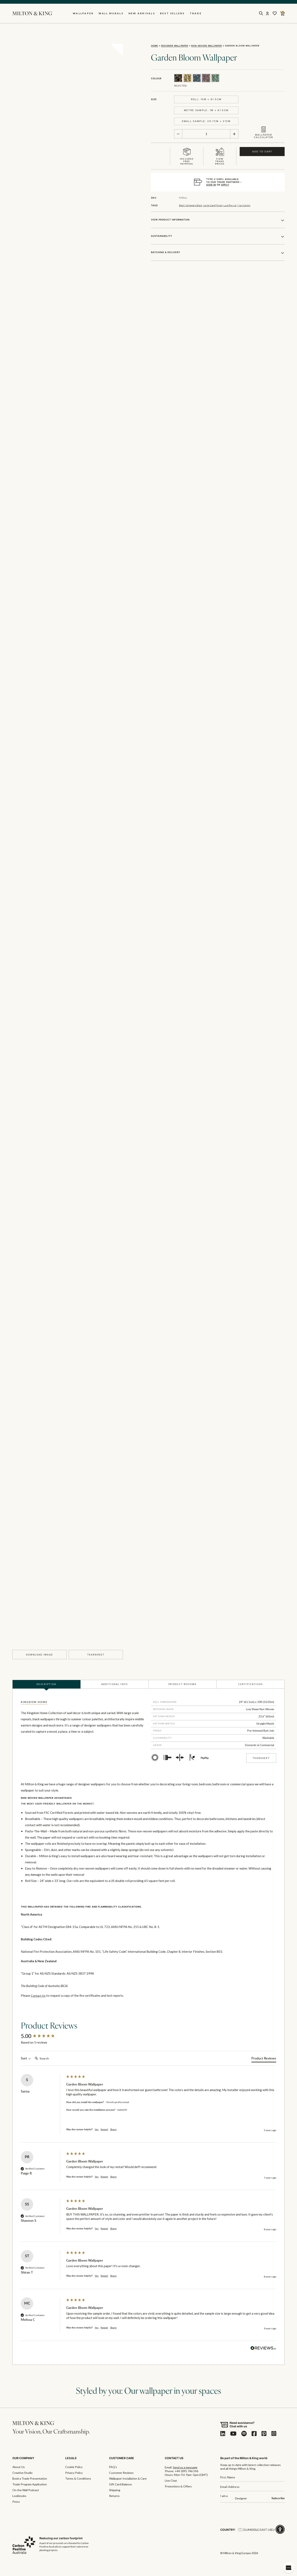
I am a (224, 2497)
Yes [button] (97, 2130)
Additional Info (114, 1685)
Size (154, 100)
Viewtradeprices (217, 157)
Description (46, 1685)
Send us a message (185, 2468)
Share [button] (113, 2130)
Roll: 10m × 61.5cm (206, 100)
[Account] (267, 14)
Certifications (250, 1685)
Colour (156, 79)
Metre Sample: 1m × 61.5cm (206, 111)
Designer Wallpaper (174, 47)
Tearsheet (95, 1655)
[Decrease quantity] (178, 135)
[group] (42, 2037)
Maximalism (243, 206)
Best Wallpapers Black (190, 206)
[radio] (178, 79)
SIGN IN (211, 186)
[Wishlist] (274, 14)
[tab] (263, 2060)
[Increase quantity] (234, 135)
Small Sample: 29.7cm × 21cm (206, 122)
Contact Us (38, 1997)
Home (154, 47)
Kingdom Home (34, 1703)
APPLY (225, 186)
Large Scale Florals (213, 206)
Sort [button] (26, 2060)
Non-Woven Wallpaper (206, 47)
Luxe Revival (230, 206)
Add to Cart (261, 152)
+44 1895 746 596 (186, 2472)
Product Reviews (183, 1685)
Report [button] (104, 2130)
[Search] (49, 2060)
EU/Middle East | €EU (256, 2531)
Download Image (39, 1655)
